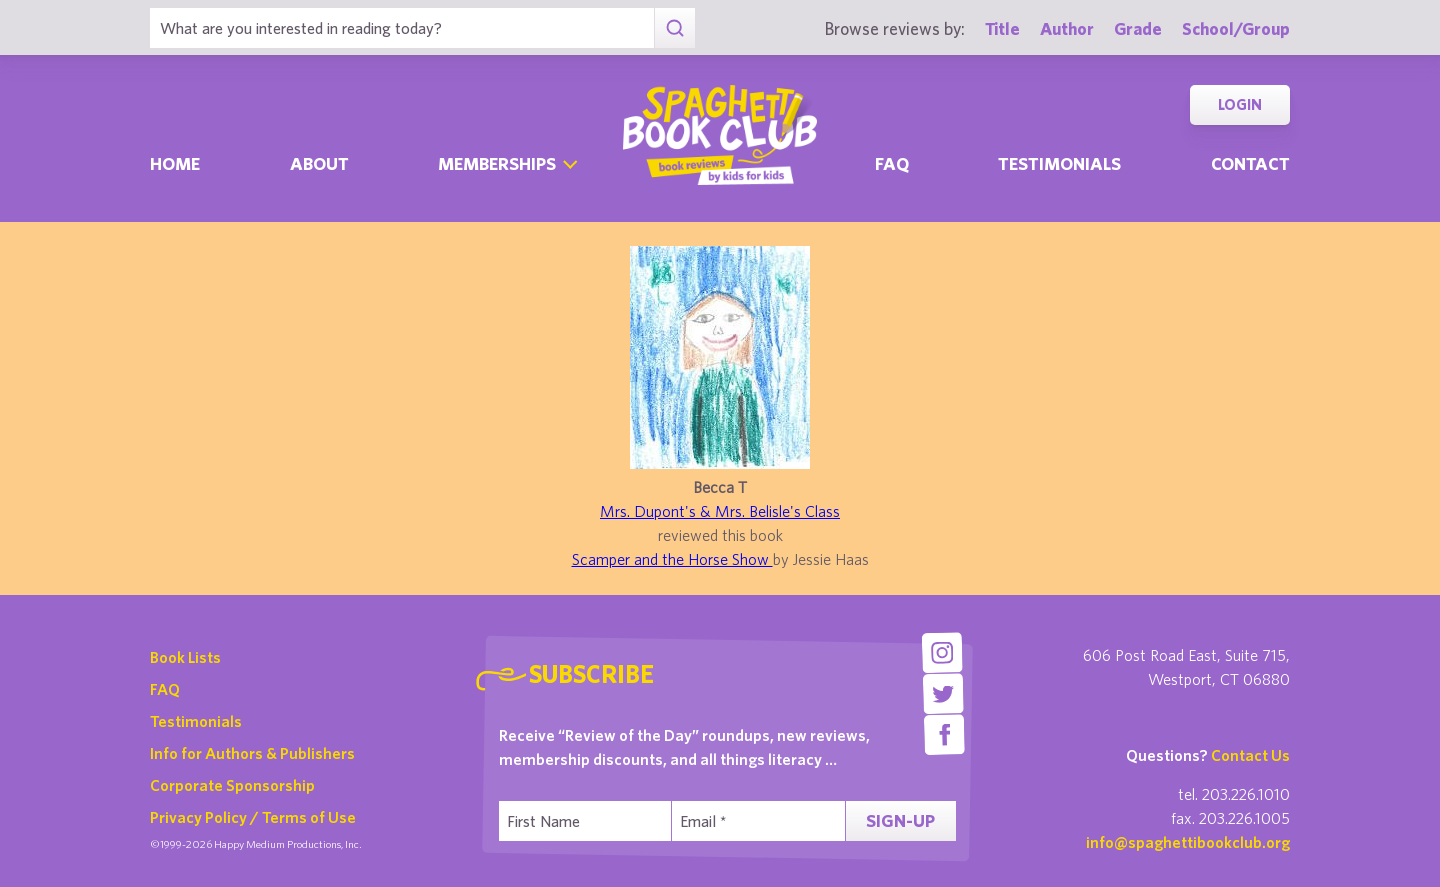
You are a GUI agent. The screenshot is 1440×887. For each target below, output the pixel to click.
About (319, 163)
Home (175, 163)
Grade (1138, 28)
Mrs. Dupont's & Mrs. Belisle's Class (720, 511)
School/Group (1236, 28)
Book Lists (185, 657)
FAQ (165, 689)
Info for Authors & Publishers (252, 753)
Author (1067, 28)
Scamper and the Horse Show (672, 559)
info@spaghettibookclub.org (1188, 842)
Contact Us (1250, 755)
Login (1240, 104)
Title (1002, 28)
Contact (1250, 163)
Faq (892, 163)
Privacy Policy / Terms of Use (253, 817)
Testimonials (1059, 163)
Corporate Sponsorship (232, 785)
